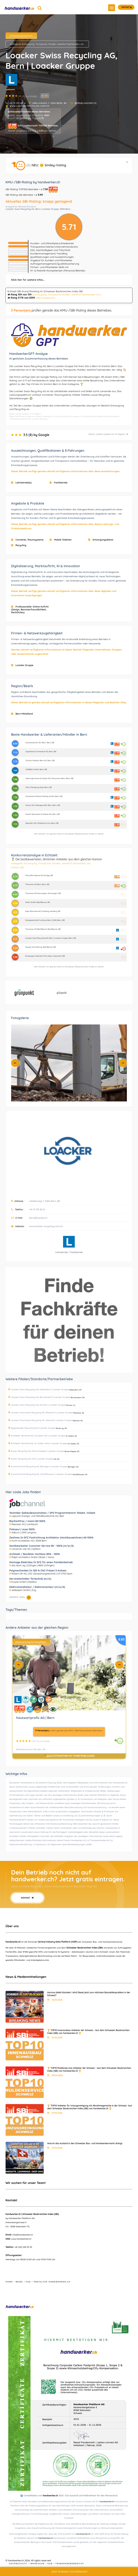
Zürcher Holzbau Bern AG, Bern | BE (40, 760)
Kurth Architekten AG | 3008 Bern (29, 1540)
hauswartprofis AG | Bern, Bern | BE (40, 742)
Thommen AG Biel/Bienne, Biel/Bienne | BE (43, 929)
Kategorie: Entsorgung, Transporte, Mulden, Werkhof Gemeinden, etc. (47, 44)
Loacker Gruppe (22, 665)
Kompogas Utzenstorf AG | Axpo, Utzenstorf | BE (45, 956)
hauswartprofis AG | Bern (35, 1718)
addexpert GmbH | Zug (24, 1590)
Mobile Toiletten (61, 539)
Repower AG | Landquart (25, 1524)
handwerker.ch (50, 2495)
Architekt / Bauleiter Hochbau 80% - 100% (34, 1554)
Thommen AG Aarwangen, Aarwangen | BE (43, 893)
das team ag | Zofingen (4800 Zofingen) (33, 1565)
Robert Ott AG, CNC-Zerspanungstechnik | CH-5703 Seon (42, 1573)
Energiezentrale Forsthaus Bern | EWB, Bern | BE (45, 920)
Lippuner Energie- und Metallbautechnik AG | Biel (38, 1515)
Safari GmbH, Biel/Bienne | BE (37, 902)
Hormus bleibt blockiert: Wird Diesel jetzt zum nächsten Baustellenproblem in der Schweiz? (88, 1994)
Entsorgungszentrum (21, 35)
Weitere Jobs (20, 1597)
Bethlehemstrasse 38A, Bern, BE (30, 1749)
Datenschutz (18, 2563)
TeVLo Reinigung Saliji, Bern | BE (39, 787)
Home (9, 2281)
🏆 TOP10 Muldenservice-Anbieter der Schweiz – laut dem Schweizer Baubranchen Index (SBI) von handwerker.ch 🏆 (89, 2069)
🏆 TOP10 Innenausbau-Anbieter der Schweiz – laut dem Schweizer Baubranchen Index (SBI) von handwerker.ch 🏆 (88, 2031)
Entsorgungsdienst (100, 539)
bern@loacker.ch (85, 103)
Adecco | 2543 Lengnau (24, 1532)
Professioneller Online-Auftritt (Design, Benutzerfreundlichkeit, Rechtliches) (30, 609)
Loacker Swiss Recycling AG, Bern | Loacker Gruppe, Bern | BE (50, 938)
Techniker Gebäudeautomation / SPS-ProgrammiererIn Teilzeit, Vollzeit (52, 1512)
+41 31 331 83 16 (17, 103)
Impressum (37, 2563)
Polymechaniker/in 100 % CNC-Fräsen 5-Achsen (37, 1570)
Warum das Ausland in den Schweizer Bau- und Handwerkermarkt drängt (84, 2143)
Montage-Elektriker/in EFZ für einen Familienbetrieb (41, 1562)
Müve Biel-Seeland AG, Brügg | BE (39, 875)
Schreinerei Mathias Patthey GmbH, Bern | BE (44, 796)
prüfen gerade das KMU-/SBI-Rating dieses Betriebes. (61, 310)
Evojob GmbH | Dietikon (24, 1581)
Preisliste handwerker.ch (52, 2281)
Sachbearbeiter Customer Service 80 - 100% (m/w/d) (41, 1545)
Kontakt (27, 1898)
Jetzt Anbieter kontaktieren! (69, 2571)
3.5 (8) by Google (69, 435)
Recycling (18, 545)
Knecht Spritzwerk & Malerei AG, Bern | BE (43, 814)
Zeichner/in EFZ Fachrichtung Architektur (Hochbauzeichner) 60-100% (51, 1537)
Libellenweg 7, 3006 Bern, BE (49, 103)
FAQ (28, 2281)
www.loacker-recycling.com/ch (29, 106)
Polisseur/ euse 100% (22, 1529)
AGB (50, 2563)
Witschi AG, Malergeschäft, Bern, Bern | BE (43, 805)
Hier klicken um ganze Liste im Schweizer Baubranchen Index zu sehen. (69, 833)
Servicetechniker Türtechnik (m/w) (30, 1578)
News (19, 2281)
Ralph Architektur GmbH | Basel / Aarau (33, 1557)
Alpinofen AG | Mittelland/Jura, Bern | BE (42, 823)
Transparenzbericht (69, 2563)
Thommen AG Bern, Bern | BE (37, 884)
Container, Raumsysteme (27, 539)
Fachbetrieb (58, 482)
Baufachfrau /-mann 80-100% (27, 1521)
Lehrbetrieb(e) (21, 482)
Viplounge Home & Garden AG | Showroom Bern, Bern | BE (49, 778)
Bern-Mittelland (22, 713)
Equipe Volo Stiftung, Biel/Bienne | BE (40, 947)
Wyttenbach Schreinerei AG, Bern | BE (41, 751)
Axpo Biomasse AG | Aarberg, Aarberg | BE (42, 911)
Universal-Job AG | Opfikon (26, 1548)
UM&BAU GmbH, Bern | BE (36, 769)
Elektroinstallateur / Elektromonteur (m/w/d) (37, 1587)
